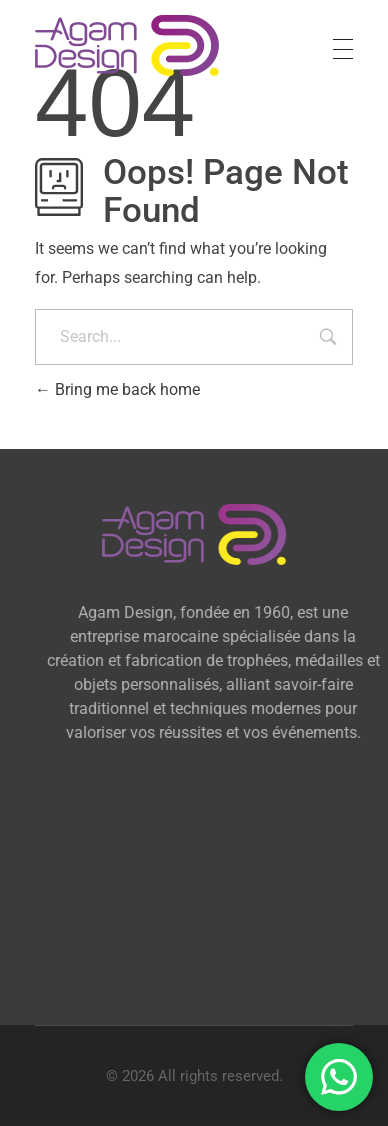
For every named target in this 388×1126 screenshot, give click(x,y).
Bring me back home (117, 389)
